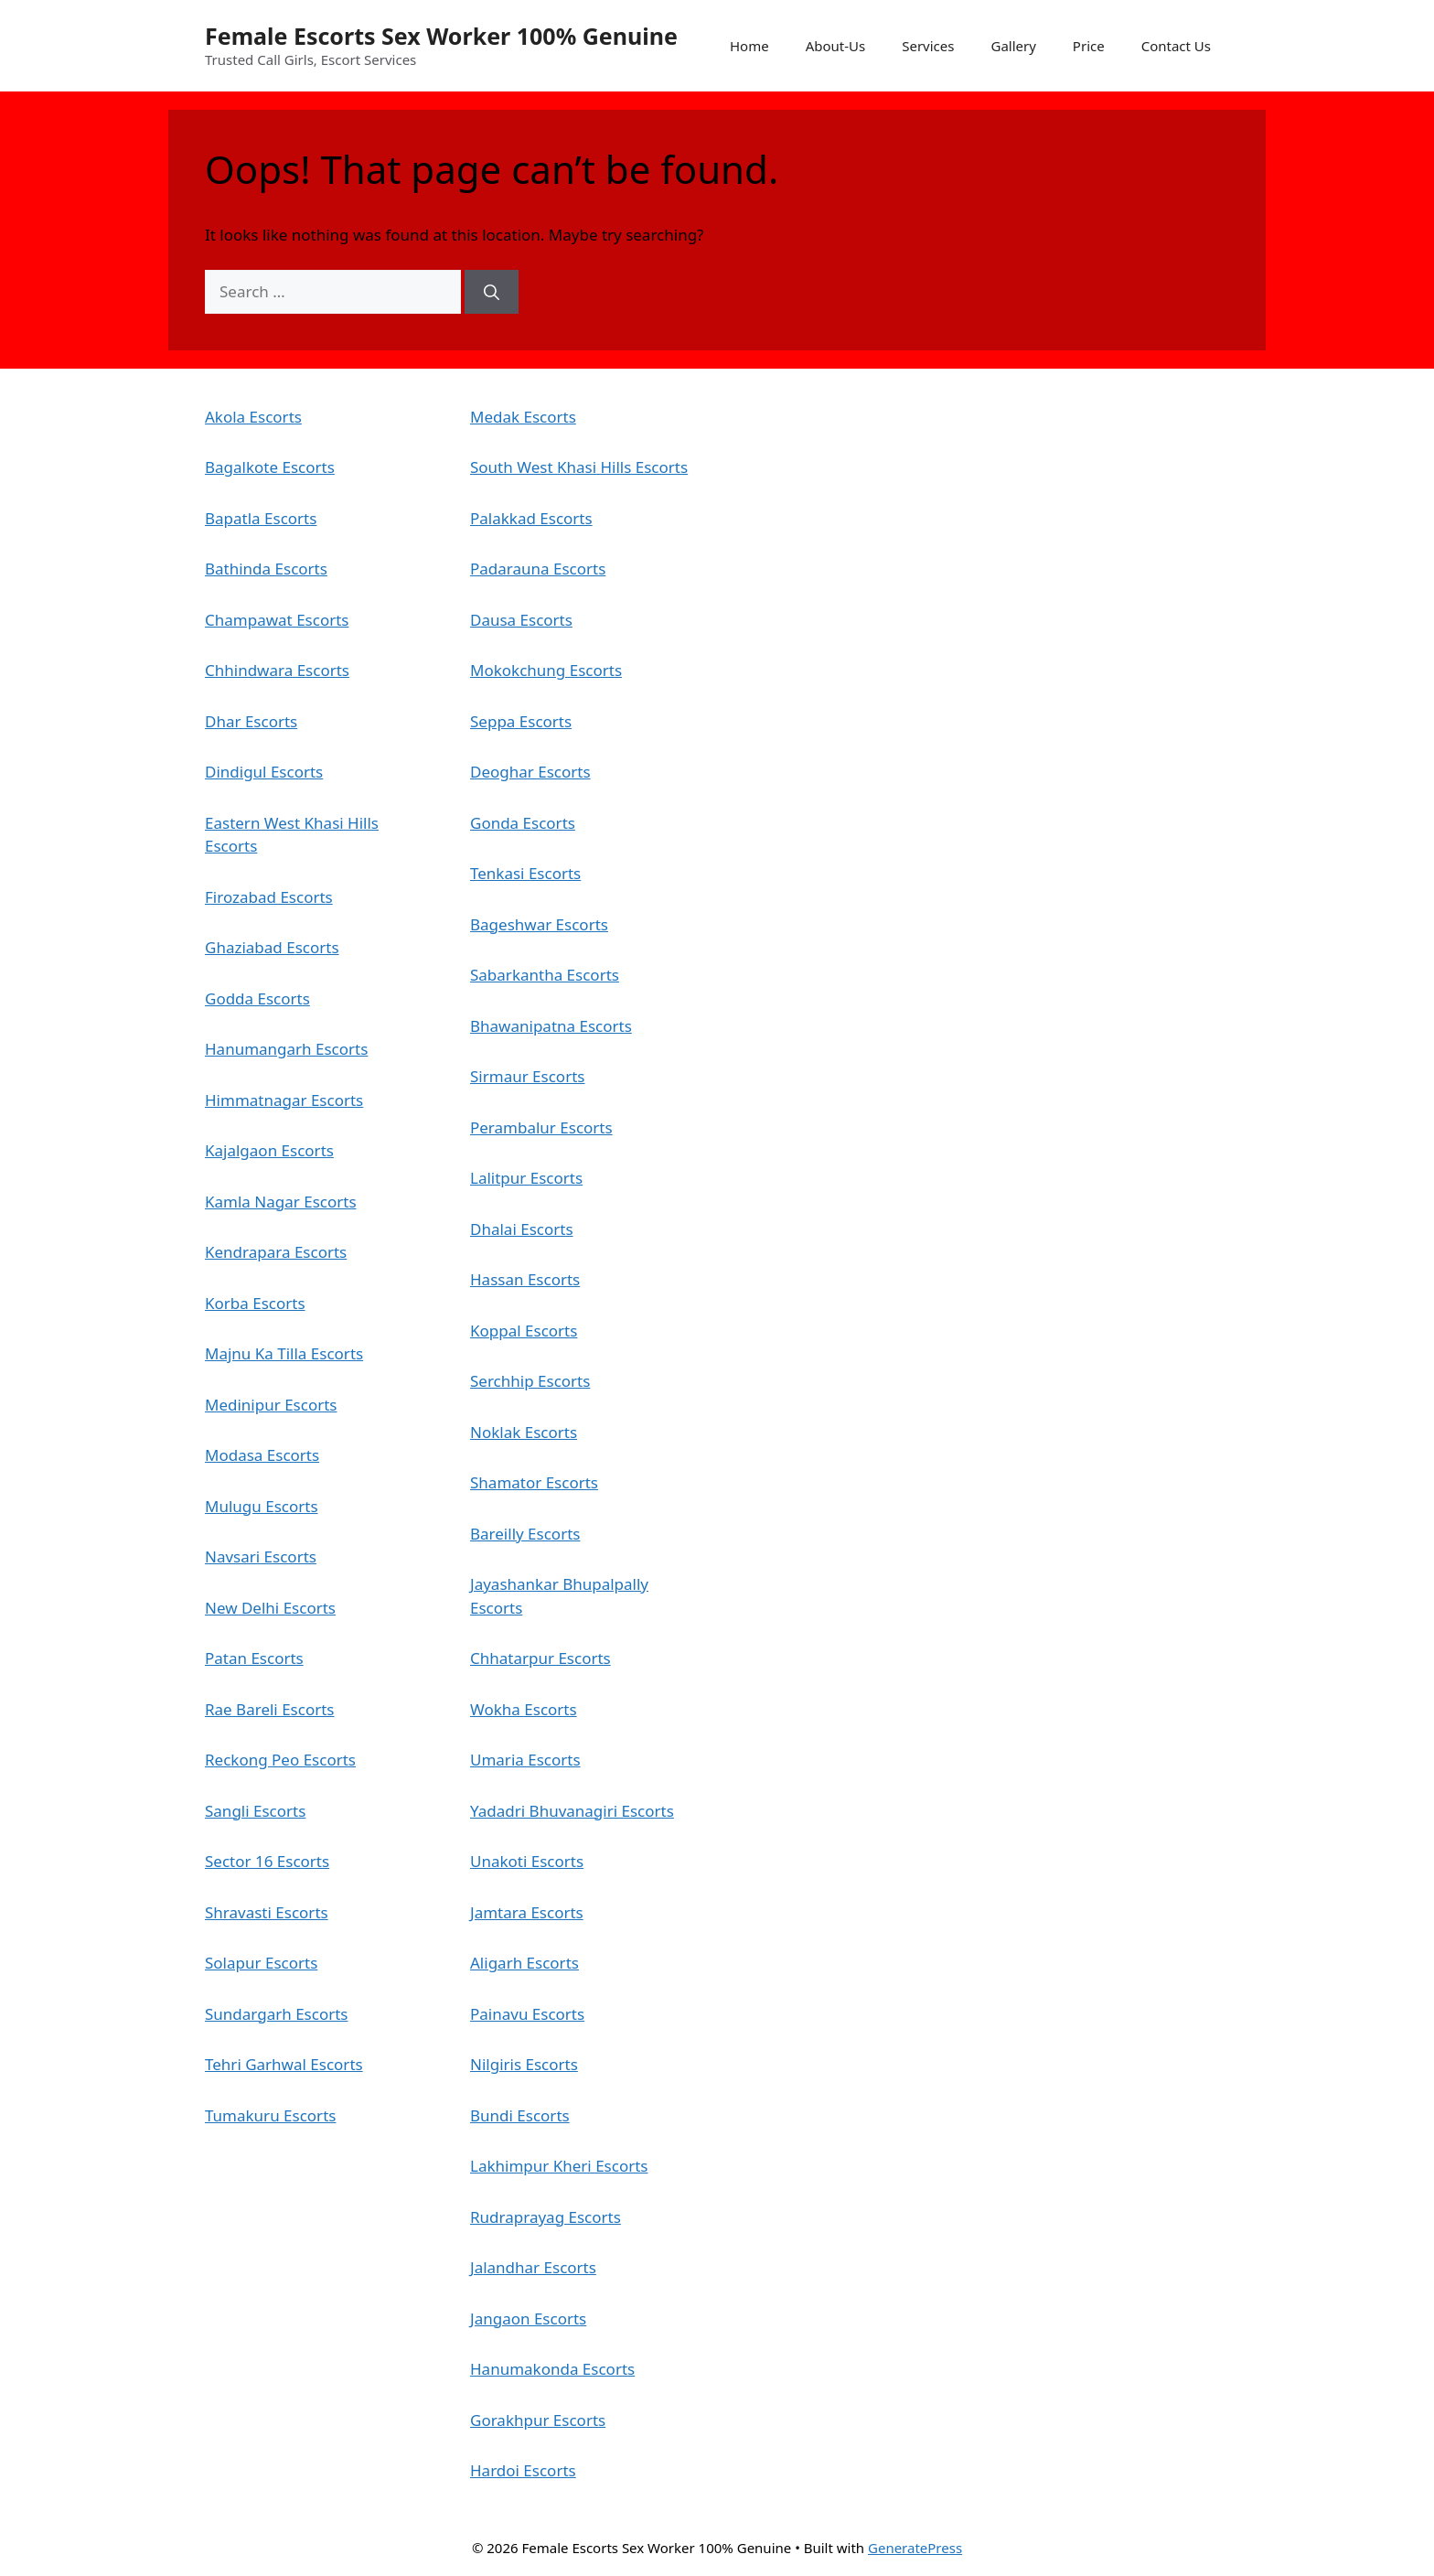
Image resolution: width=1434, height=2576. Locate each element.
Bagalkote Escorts (270, 467)
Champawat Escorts (276, 619)
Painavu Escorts (527, 2013)
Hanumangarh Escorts (286, 1048)
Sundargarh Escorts (276, 2013)
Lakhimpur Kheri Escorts (559, 2165)
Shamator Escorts (534, 1482)
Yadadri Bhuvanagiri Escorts (572, 1810)
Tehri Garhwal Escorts (284, 2064)
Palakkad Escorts (531, 518)
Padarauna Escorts (537, 568)
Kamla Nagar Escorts (281, 1201)
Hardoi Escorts (523, 2470)
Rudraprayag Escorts (545, 2216)
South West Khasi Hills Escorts (579, 467)
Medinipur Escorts (271, 1404)
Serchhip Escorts (530, 1380)
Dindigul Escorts (264, 771)
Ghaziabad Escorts (272, 947)
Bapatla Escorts (260, 518)
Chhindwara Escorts (277, 670)
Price (1089, 46)
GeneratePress (915, 2547)
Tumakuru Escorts (270, 2115)
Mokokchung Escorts (546, 670)
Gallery (1012, 46)
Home (749, 46)
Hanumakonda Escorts (552, 2368)
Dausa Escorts (521, 619)
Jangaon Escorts (528, 2318)
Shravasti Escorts (266, 1912)
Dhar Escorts (251, 721)
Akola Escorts (253, 416)
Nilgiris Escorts (524, 2064)
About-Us (836, 46)
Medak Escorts (523, 416)
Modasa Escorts (262, 1454)
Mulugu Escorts (261, 1506)
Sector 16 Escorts (267, 1861)
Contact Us (1176, 46)
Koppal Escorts (523, 1330)
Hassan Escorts (525, 1279)
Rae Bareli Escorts (270, 1709)
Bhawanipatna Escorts (551, 1025)
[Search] (492, 292)
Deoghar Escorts (530, 771)
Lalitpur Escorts (526, 1177)
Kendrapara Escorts (276, 1251)
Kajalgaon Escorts (269, 1150)
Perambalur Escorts (541, 1127)
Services (928, 46)
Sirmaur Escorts (527, 1076)
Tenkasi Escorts (525, 873)
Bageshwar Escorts (539, 924)
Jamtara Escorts (526, 1912)
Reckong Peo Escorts (280, 1759)
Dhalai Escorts (521, 1229)
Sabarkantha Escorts (544, 974)
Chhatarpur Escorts (540, 1658)
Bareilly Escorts (525, 1533)
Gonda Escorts (522, 822)
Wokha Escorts (523, 1709)
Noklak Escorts (523, 1432)
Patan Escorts (254, 1658)
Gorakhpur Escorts (537, 2420)
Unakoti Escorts (526, 1861)
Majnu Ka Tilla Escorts (284, 1353)
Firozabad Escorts (269, 896)
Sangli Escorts (255, 1810)
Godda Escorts (257, 998)
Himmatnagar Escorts (284, 1100)
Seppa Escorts (521, 721)
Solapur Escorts (261, 1962)
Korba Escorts (255, 1303)
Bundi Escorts (520, 2115)
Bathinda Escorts (266, 568)
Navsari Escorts (260, 1556)
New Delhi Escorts (270, 1607)
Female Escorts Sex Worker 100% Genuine (441, 35)
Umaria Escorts (525, 1759)
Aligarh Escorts (524, 1962)
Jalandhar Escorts (533, 2267)
